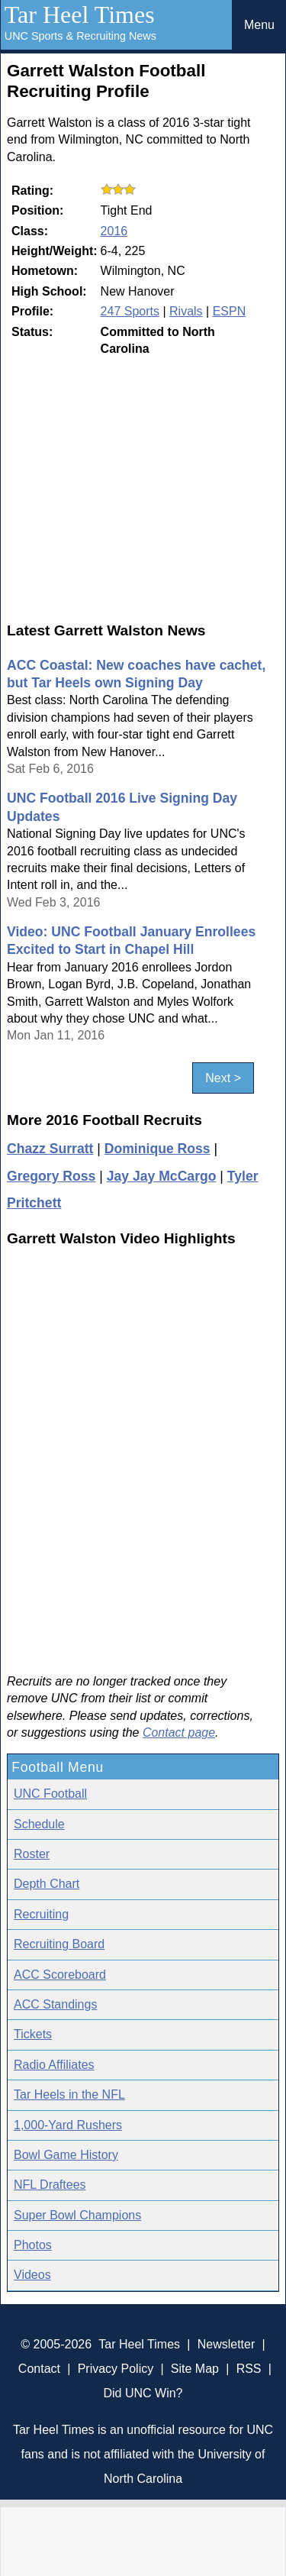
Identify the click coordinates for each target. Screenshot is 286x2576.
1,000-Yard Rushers (68, 2125)
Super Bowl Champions (77, 2215)
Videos (32, 2274)
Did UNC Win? (142, 2393)
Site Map (195, 2368)
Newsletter (226, 2344)
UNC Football (50, 1793)
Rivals (186, 311)
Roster (32, 1853)
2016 (114, 231)
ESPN (229, 311)
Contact (39, 2368)
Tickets (33, 2034)
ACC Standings (55, 2004)
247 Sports (130, 311)
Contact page (179, 1732)
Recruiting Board (59, 1944)
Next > (223, 1077)
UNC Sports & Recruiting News (80, 36)
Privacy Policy (116, 2368)
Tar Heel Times (80, 14)
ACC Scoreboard (60, 1974)
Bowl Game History (66, 2154)
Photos (33, 2244)
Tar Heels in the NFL (69, 2094)
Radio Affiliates (54, 2064)
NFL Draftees (50, 2184)
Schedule (39, 1824)
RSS (249, 2368)
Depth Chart (46, 1883)
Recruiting (41, 1914)
